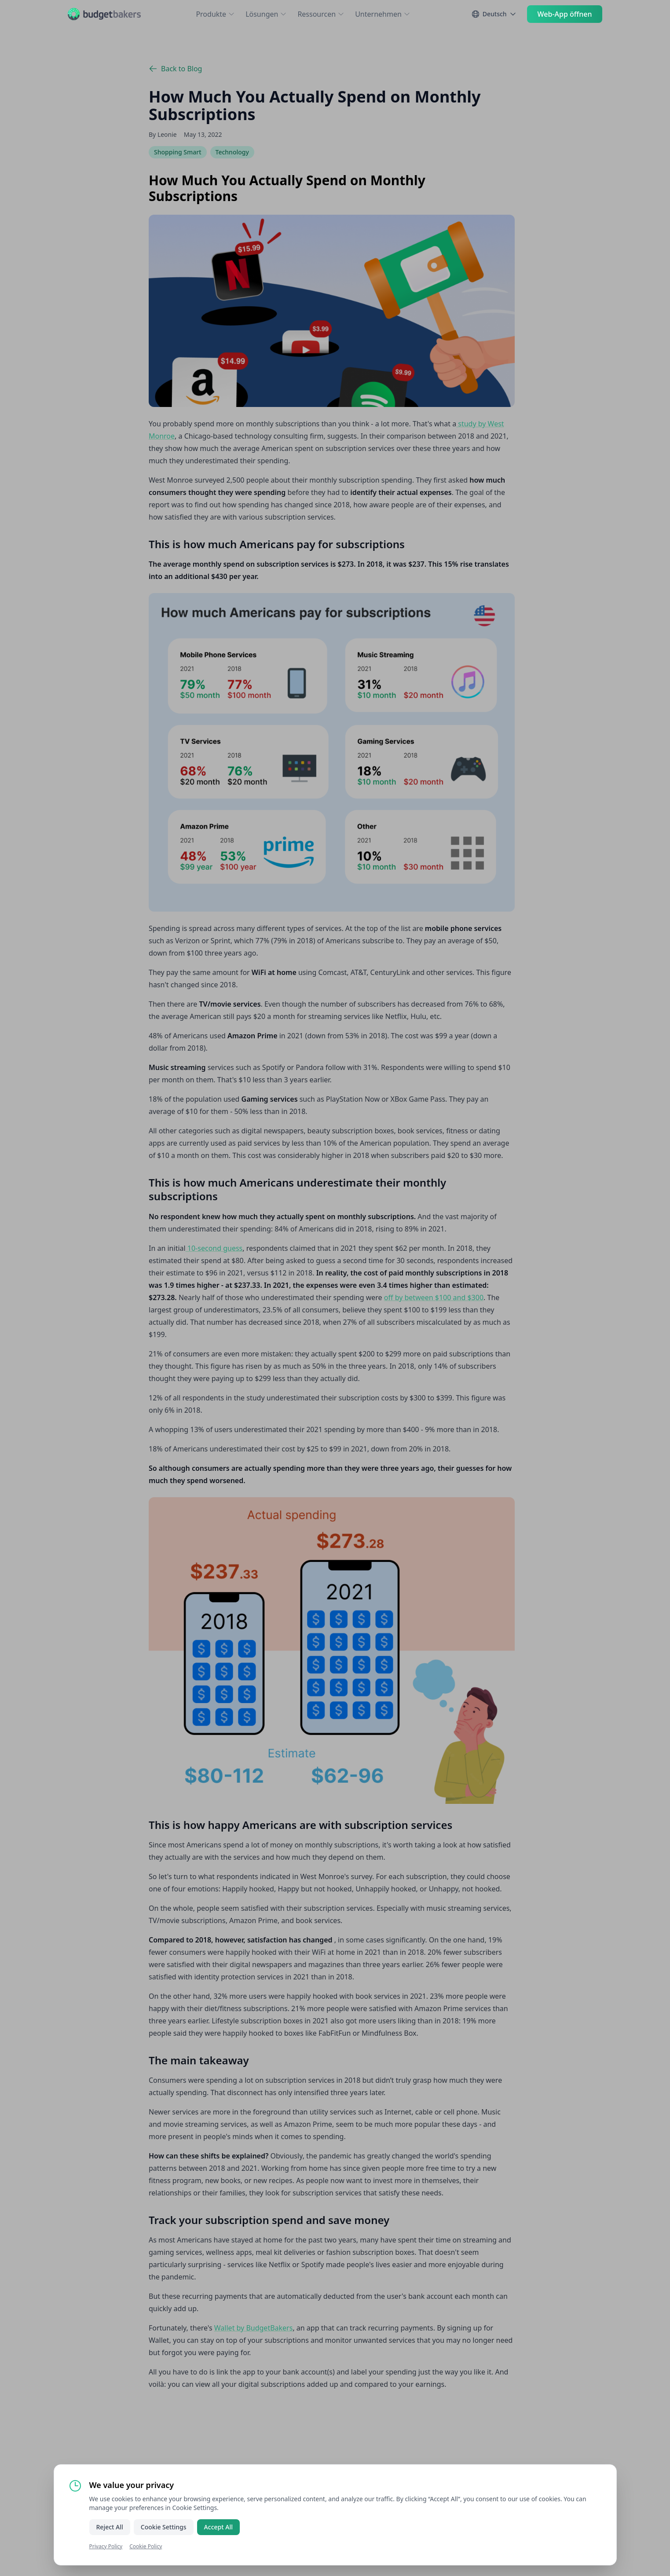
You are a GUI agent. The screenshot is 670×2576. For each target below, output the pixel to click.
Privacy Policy (106, 2546)
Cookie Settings (164, 2527)
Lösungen (266, 14)
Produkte (215, 14)
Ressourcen (320, 14)
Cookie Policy (145, 2546)
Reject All (109, 2527)
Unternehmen (382, 14)
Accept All (218, 2527)
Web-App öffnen (565, 14)
